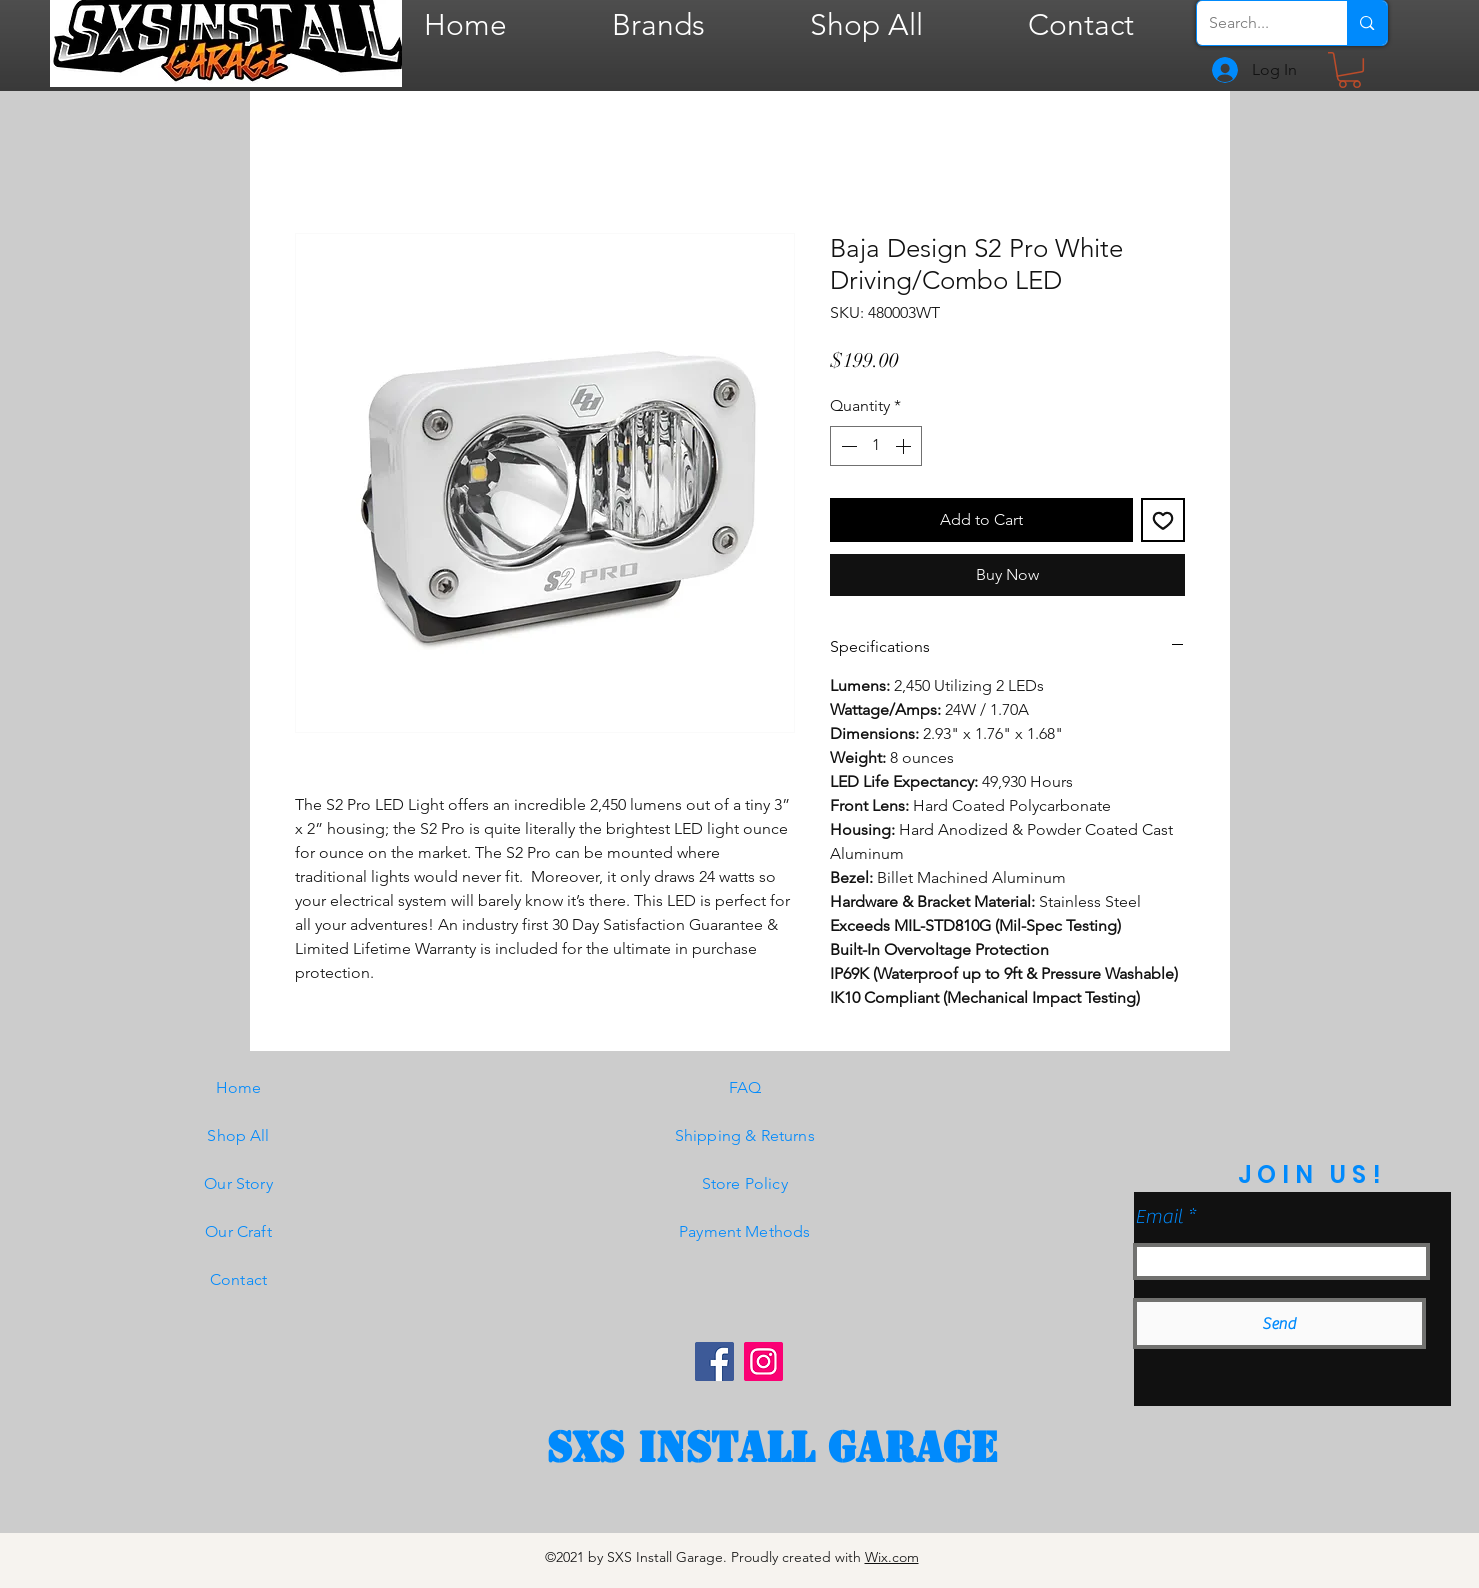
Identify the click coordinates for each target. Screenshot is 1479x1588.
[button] (1349, 70)
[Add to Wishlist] (1163, 520)
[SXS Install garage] (772, 1448)
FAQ (745, 1087)
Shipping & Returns (745, 1135)
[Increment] (905, 446)
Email (1159, 1217)
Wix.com (892, 1557)
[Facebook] (714, 1361)
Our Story (238, 1183)
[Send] (1279, 1323)
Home (239, 1087)
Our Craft (238, 1231)
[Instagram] (763, 1361)
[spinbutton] (876, 446)
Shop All (238, 1135)
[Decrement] (847, 446)
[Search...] (1257, 23)
